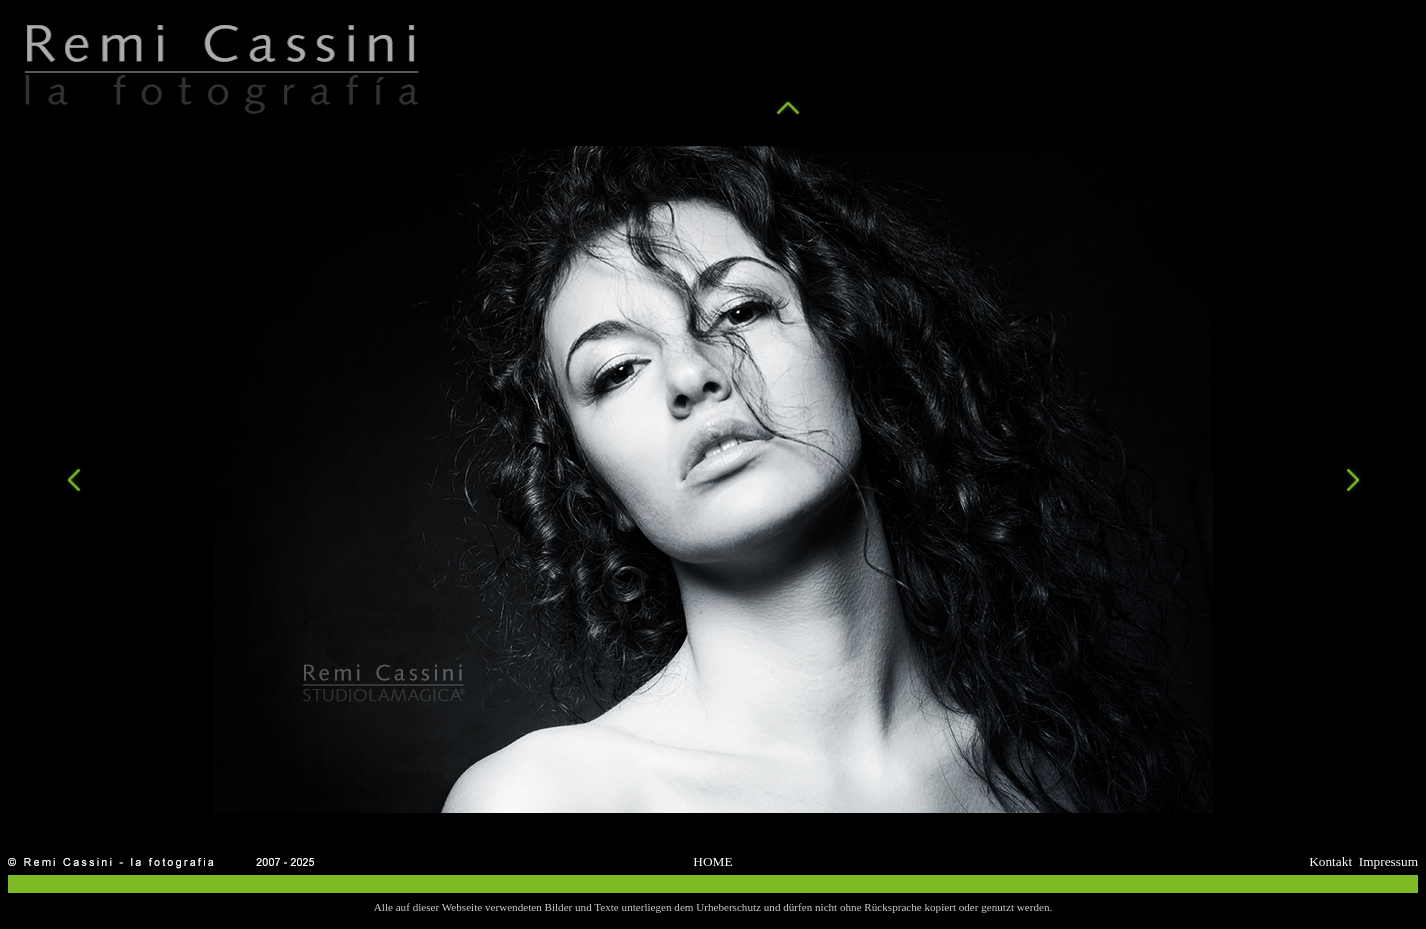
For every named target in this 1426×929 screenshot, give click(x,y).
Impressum (1388, 861)
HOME (712, 861)
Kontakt (1330, 861)
